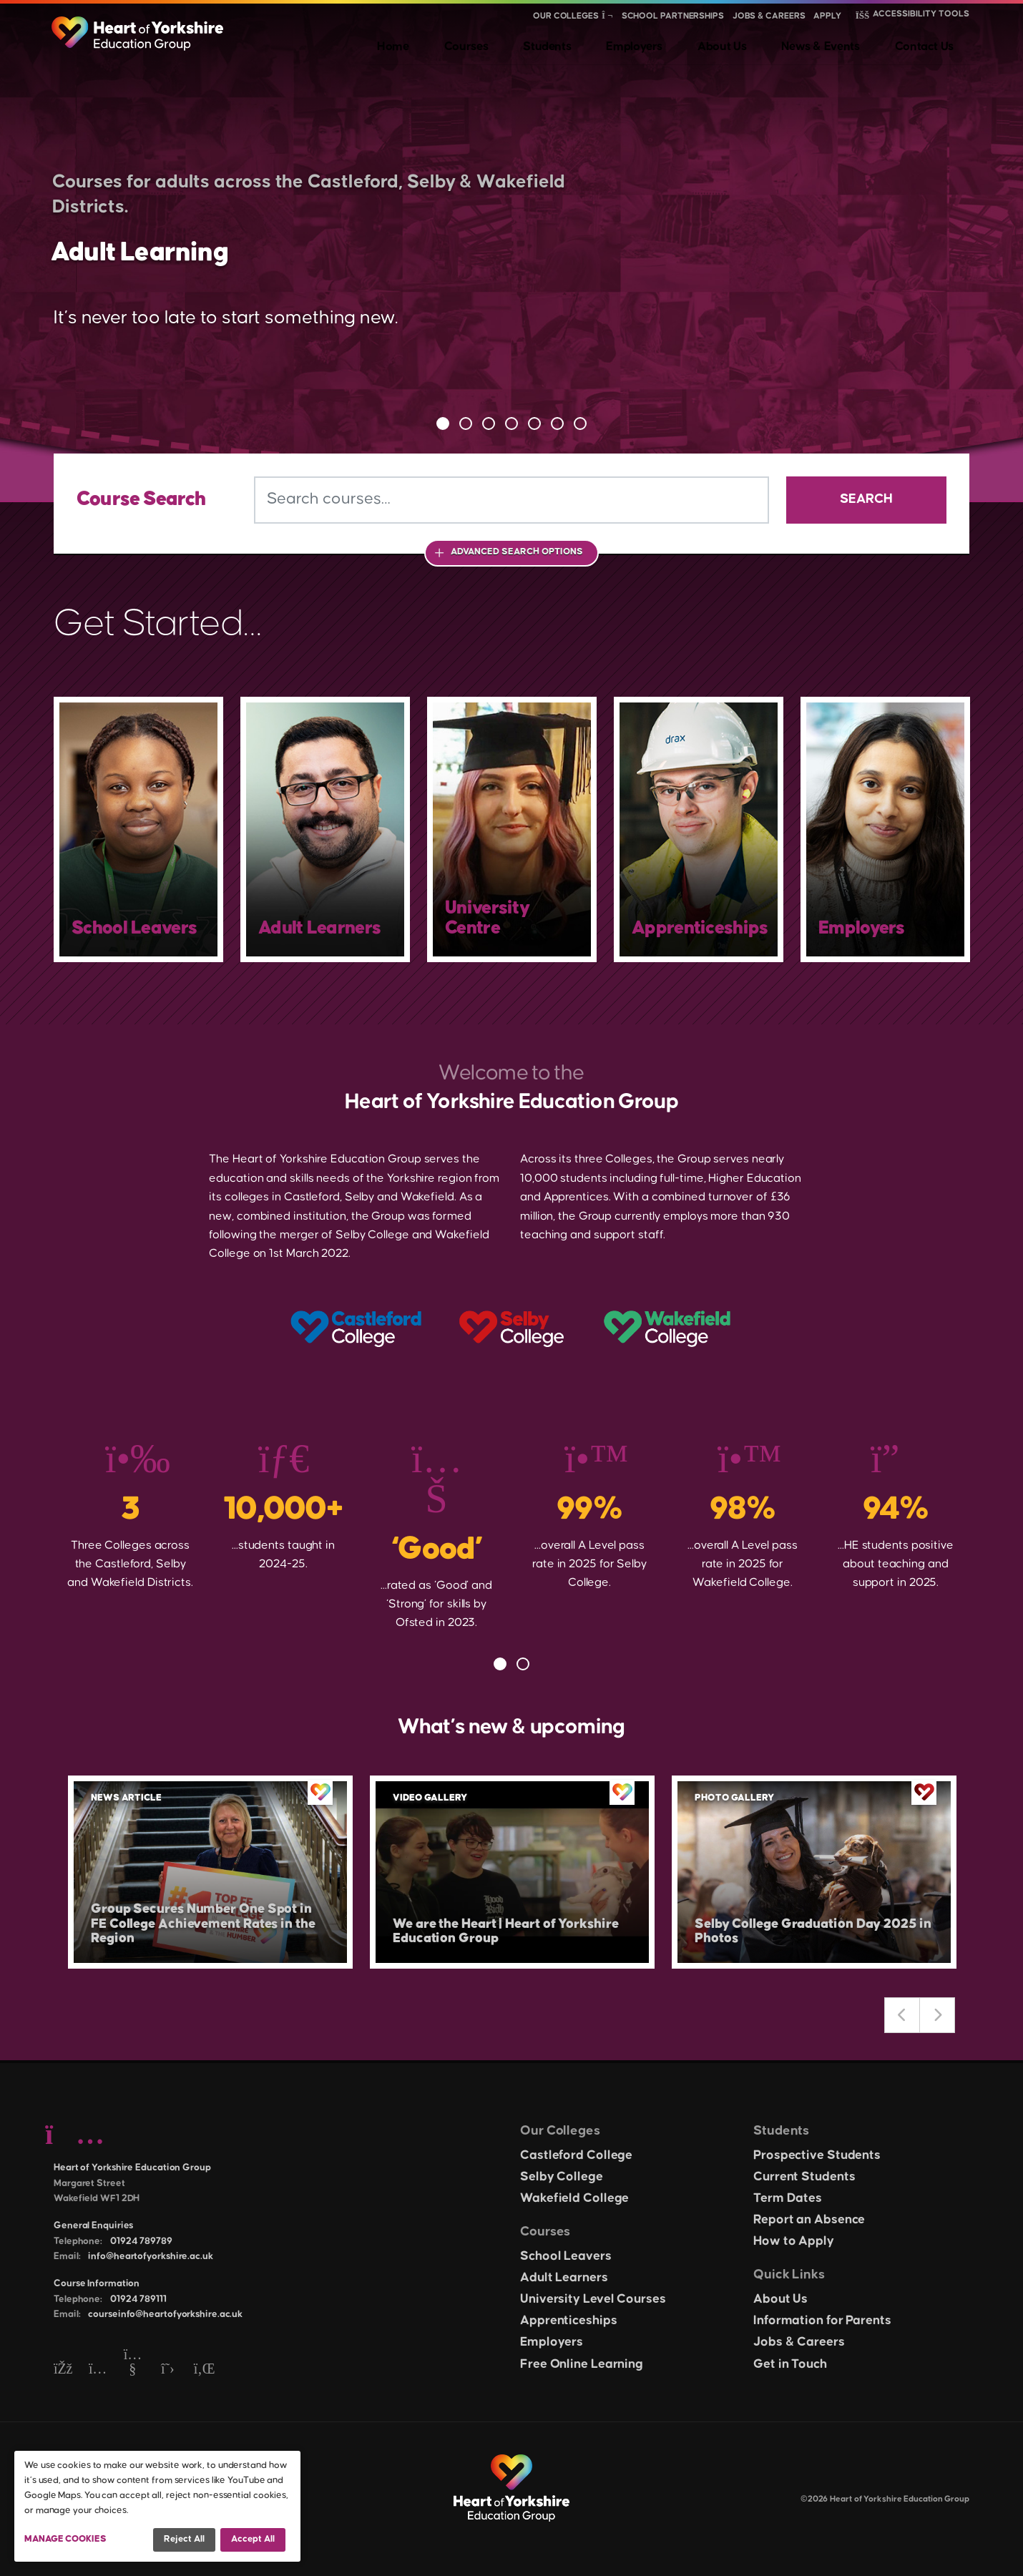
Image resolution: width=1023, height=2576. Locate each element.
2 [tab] (465, 423)
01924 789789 (141, 2241)
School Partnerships (673, 16)
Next (937, 2015)
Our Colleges (566, 16)
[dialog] (157, 2506)
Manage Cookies (65, 2539)
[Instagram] (98, 2369)
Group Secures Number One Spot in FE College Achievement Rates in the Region (207, 1919)
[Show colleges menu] (607, 16)
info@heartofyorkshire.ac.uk (150, 2256)
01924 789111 (138, 2299)
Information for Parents (822, 2320)
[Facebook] (63, 2369)
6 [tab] (557, 423)
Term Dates (787, 2198)
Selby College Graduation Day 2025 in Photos (805, 1928)
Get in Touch (790, 2364)
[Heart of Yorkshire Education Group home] (138, 26)
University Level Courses (593, 2299)
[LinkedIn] (203, 2369)
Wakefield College (574, 2198)
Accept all (253, 2539)
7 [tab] (580, 423)
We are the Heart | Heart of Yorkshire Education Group (492, 1928)
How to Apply (793, 2241)
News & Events (846, 43)
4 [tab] (511, 423)
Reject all (184, 2539)
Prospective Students (817, 2155)
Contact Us (936, 43)
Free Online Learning (581, 2364)
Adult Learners (564, 2277)
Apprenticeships (568, 2320)
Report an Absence (809, 2219)
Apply (827, 16)
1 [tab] (442, 423)
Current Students (804, 2176)
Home (494, 43)
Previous (902, 2015)
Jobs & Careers (769, 16)
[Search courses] (511, 500)
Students (616, 43)
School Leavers (566, 2256)
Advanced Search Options (517, 552)
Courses (550, 43)
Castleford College (576, 2155)
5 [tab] (534, 423)
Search (866, 499)
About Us (761, 43)
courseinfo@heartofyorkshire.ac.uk (165, 2314)
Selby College (561, 2176)
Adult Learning (188, 248)
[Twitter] (168, 2369)
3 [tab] (488, 423)
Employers (688, 43)
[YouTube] (133, 2369)
